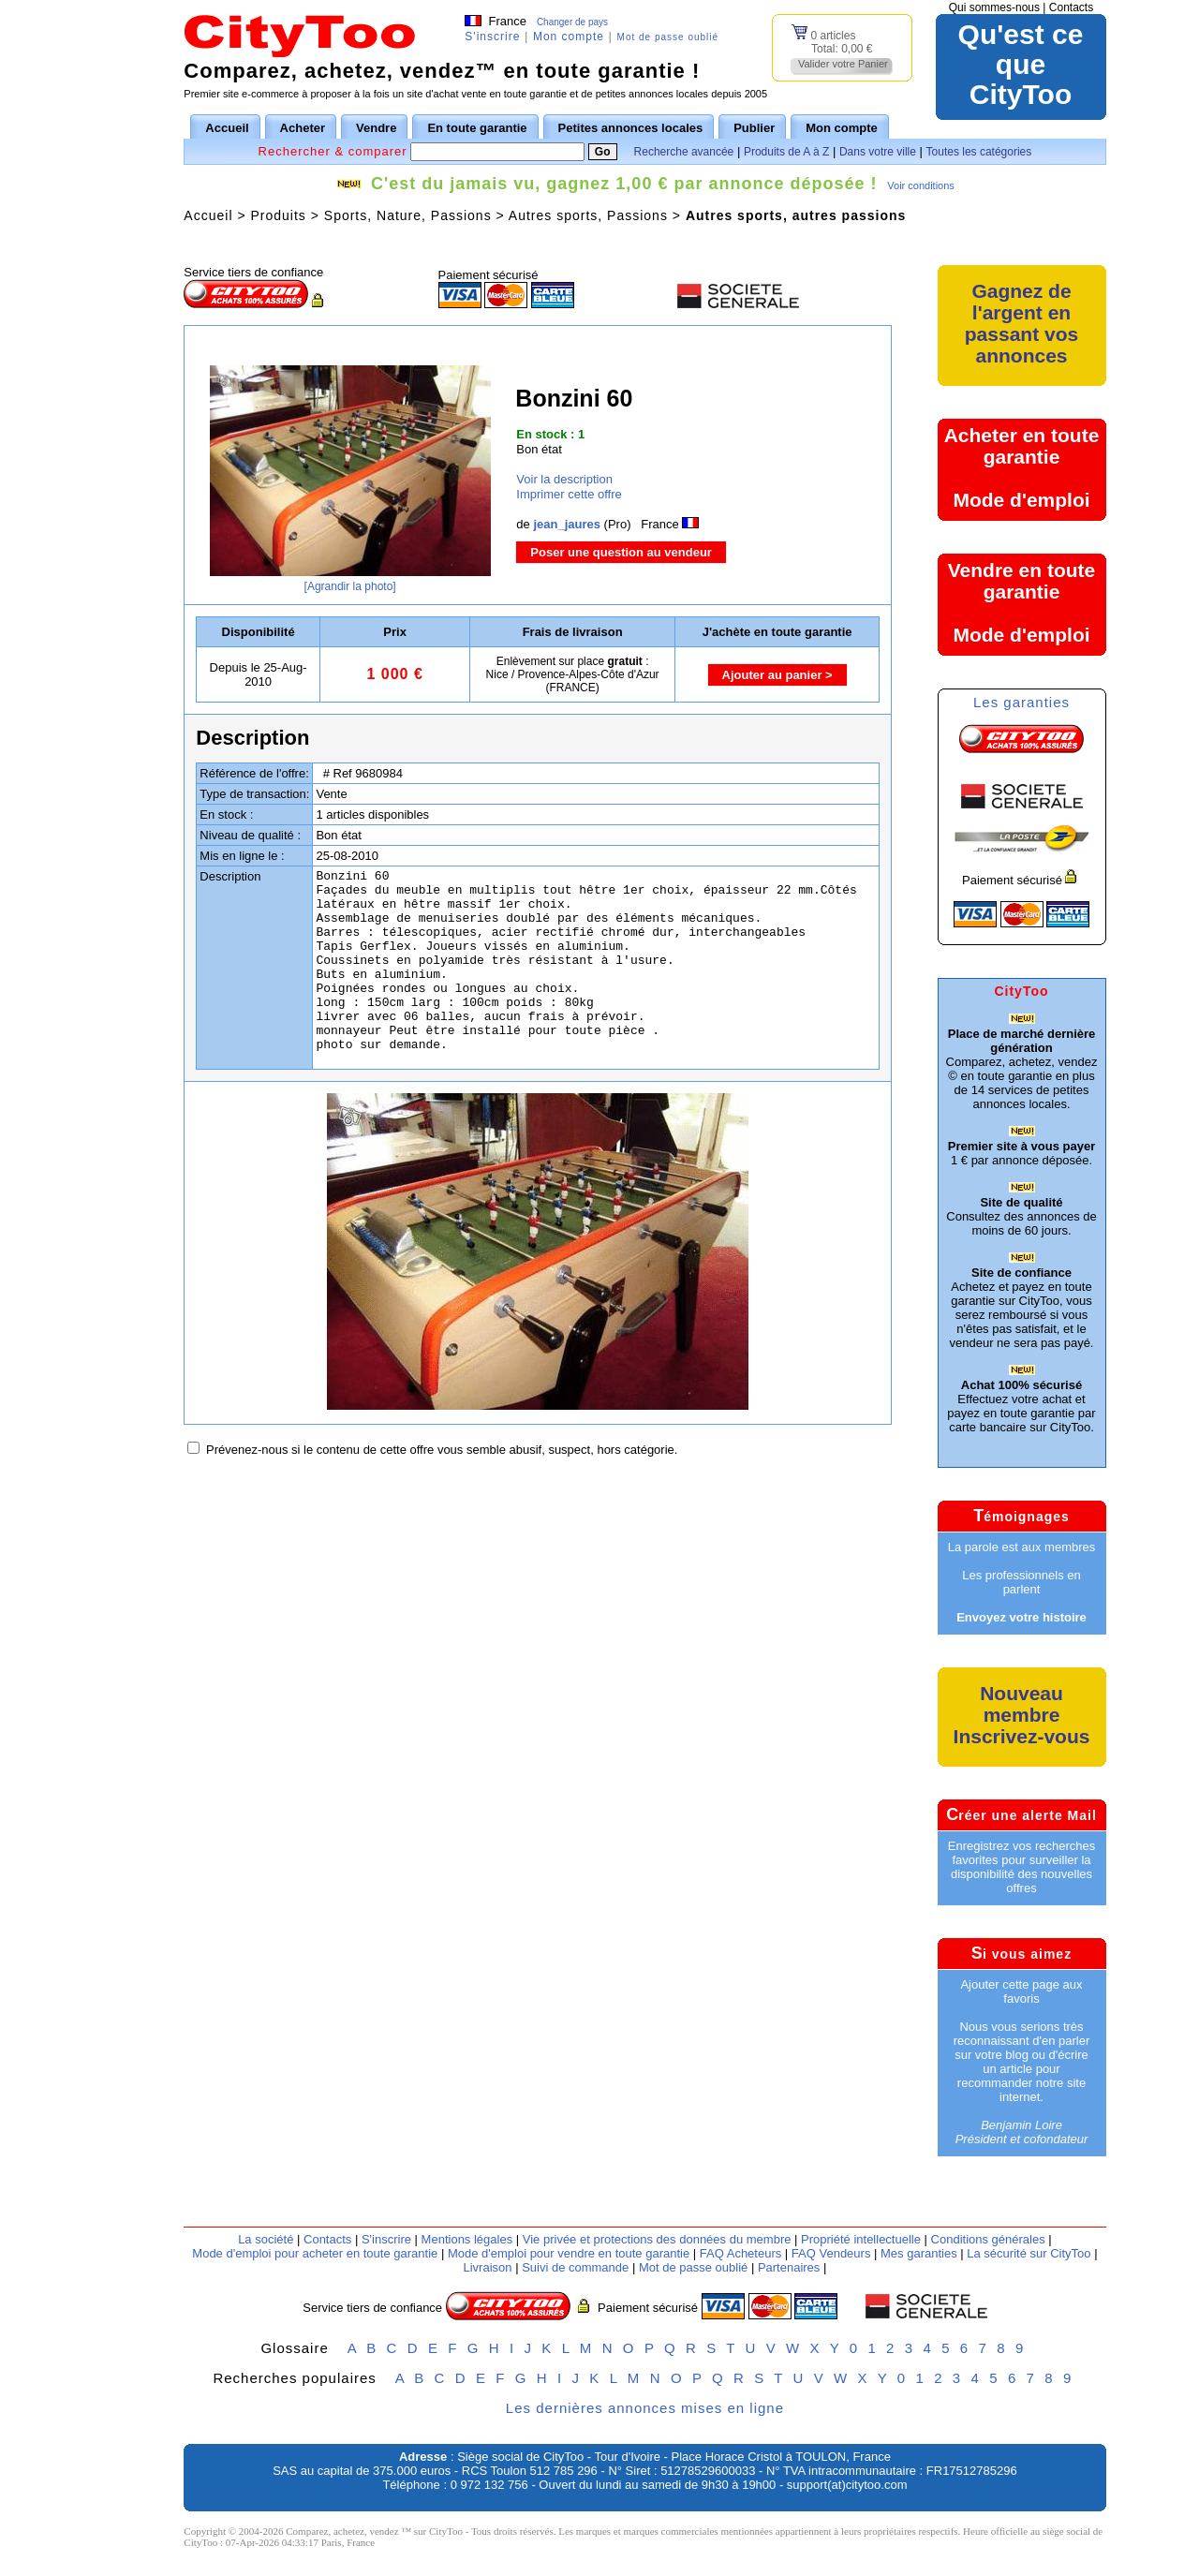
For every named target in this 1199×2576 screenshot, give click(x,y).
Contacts (1071, 7)
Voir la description (564, 479)
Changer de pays (572, 22)
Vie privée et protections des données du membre (657, 2239)
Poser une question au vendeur (621, 552)
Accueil (208, 215)
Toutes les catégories (979, 151)
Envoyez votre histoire (1021, 1617)
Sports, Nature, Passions (408, 215)
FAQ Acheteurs (740, 2253)
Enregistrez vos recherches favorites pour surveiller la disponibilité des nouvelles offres (1022, 1867)
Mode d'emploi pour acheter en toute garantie (314, 2253)
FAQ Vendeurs (831, 2253)
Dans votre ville (877, 151)
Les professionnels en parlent (1021, 1582)
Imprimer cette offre (568, 494)
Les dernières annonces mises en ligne (645, 2408)
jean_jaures (566, 524)
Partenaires (789, 2267)
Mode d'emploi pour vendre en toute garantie (568, 2253)
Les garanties (1021, 702)
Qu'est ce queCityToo (1021, 65)
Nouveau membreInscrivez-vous (1022, 1714)
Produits (277, 215)
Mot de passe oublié (668, 37)
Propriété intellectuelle (861, 2239)
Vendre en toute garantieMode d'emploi (1022, 602)
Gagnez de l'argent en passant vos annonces (1021, 323)
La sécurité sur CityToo (1028, 2253)
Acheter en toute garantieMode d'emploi (1022, 467)
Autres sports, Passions (588, 215)
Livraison (487, 2267)
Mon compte (568, 36)
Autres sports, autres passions (796, 215)
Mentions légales (467, 2239)
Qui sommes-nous (994, 7)
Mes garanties (919, 2253)
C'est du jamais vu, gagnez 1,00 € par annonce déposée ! (624, 183)
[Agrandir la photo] (350, 586)
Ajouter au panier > (777, 675)
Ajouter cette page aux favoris (1021, 1991)
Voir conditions (921, 185)
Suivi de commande (575, 2267)
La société (265, 2239)
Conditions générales (988, 2239)
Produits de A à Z (786, 151)
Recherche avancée (684, 151)
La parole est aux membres (1022, 1547)
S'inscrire (492, 36)
